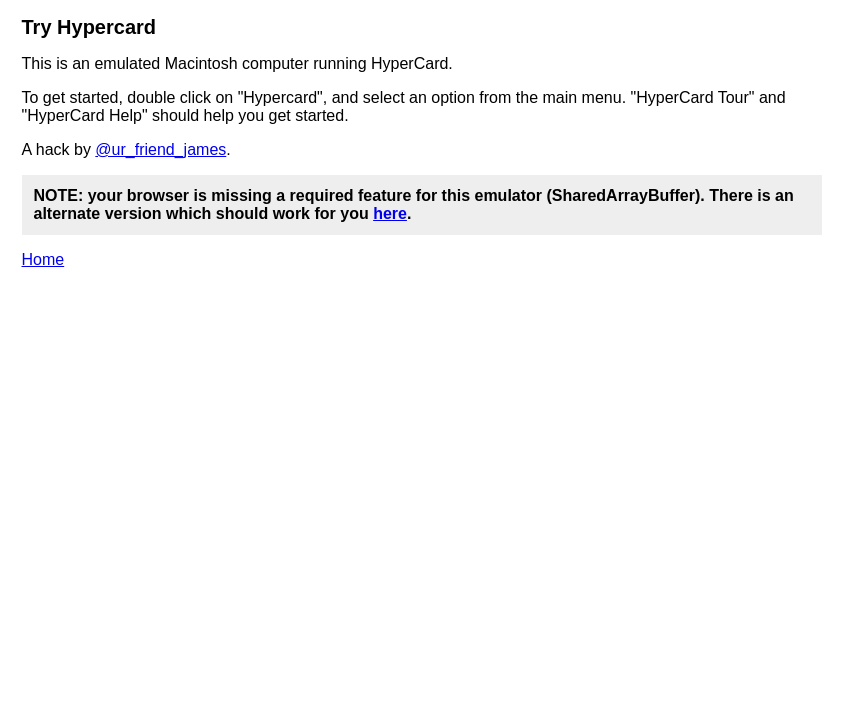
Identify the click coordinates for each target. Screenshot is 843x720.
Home (43, 259)
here (390, 213)
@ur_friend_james (160, 149)
